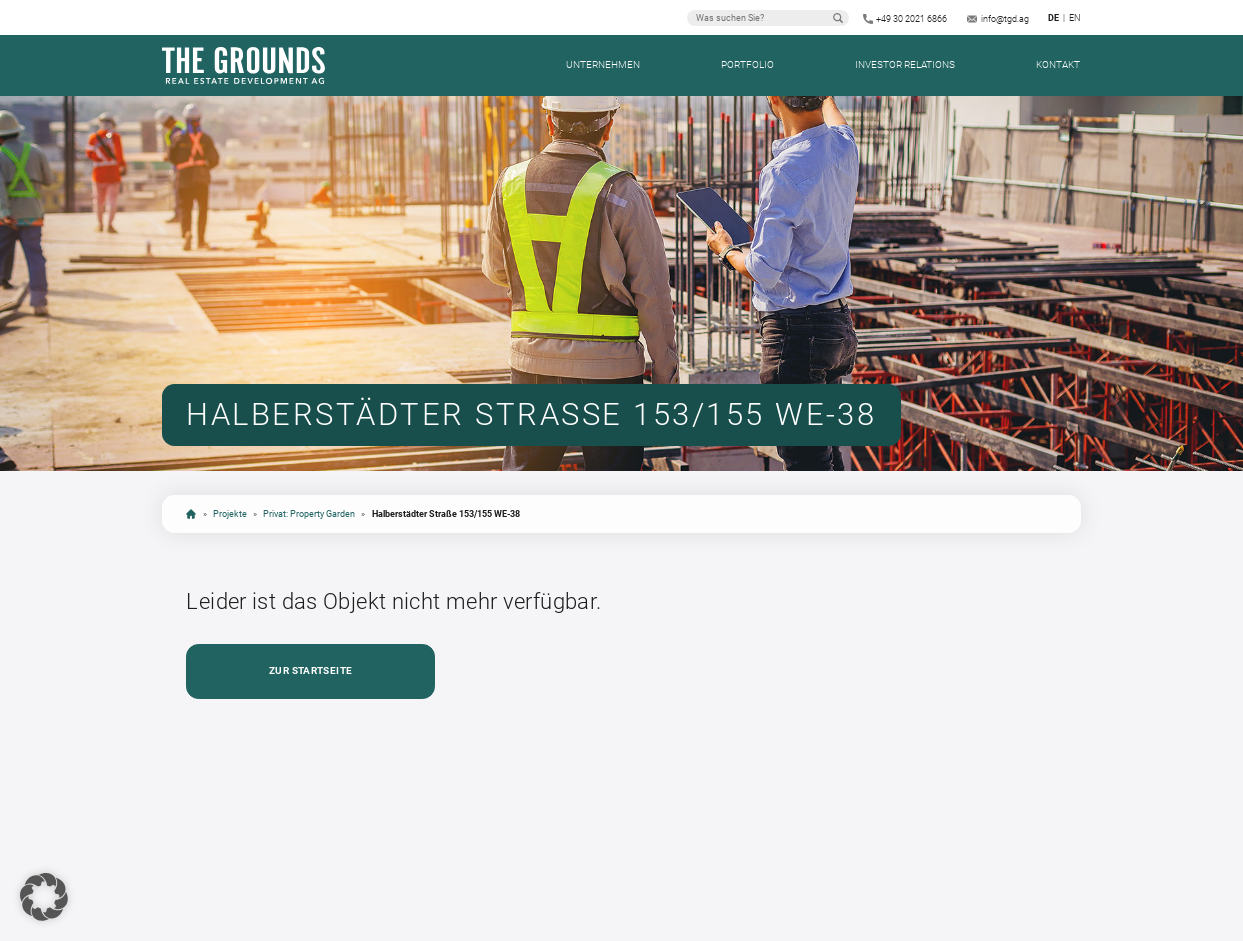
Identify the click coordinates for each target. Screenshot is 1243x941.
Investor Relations (905, 64)
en (1074, 18)
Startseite (191, 514)
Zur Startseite (310, 670)
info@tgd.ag (1005, 19)
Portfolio (747, 64)
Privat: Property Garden (309, 513)
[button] (44, 897)
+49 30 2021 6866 (911, 19)
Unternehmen (603, 64)
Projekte (230, 513)
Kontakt (1058, 64)
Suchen (838, 18)
